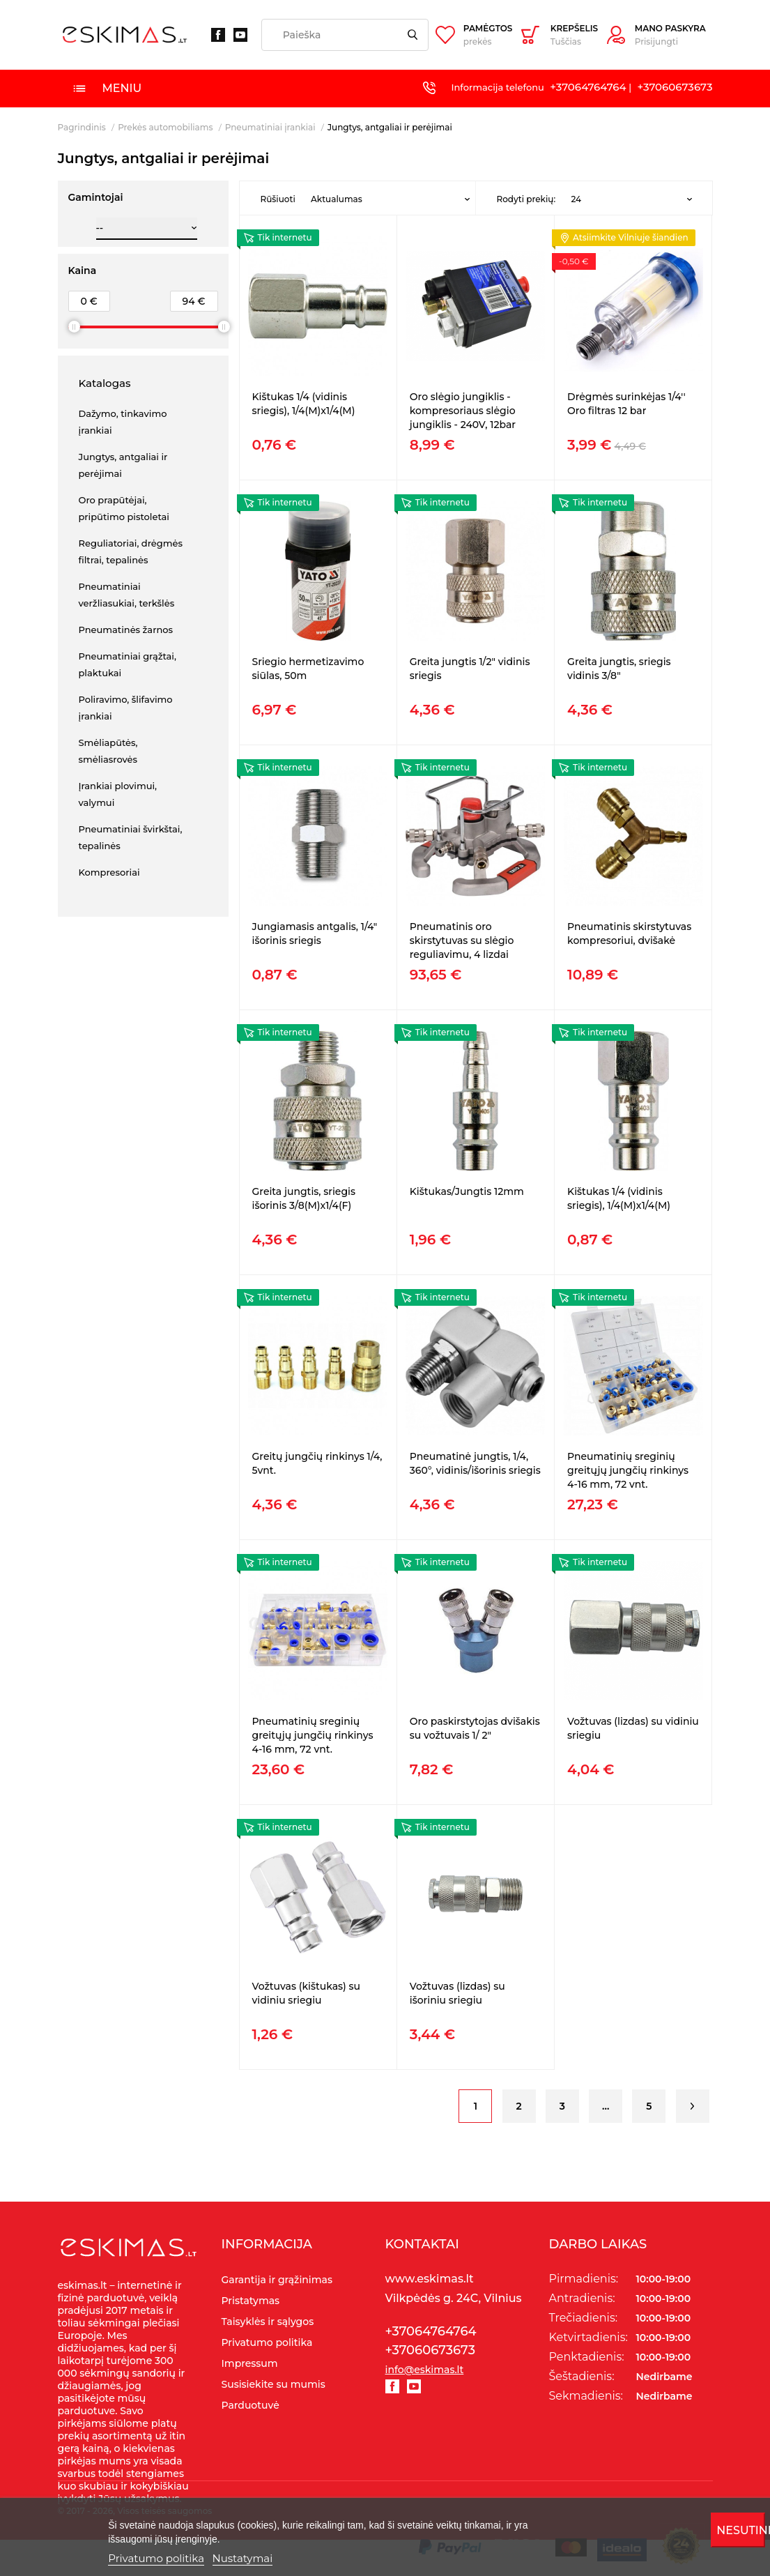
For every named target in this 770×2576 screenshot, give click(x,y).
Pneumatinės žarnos (126, 629)
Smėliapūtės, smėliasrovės (108, 751)
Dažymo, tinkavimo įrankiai (123, 422)
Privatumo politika (156, 2558)
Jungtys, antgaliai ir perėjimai (123, 465)
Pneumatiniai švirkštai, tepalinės (131, 837)
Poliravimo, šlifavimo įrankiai (126, 708)
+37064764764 (588, 86)
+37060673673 (675, 86)
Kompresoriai (109, 872)
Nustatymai (243, 2558)
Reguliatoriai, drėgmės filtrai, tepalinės (131, 551)
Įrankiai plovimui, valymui (118, 794)
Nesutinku (740, 2530)
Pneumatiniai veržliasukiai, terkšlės (127, 595)
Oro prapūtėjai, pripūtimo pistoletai (124, 508)
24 (576, 199)
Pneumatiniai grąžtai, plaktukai (127, 664)
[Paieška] (345, 35)
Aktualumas (336, 199)
